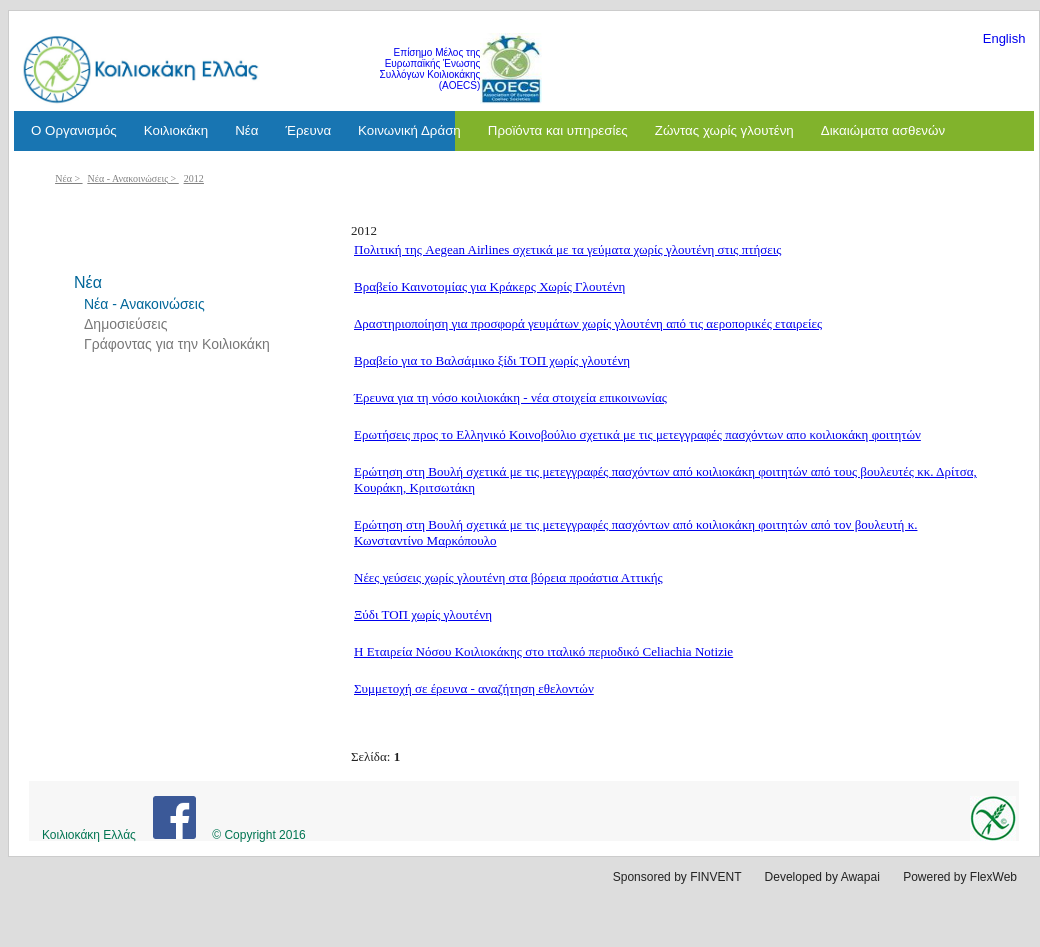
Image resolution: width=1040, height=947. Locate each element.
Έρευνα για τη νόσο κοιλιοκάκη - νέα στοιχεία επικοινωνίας (510, 397)
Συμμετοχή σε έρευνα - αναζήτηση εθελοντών (474, 688)
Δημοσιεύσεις (125, 324)
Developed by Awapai (822, 877)
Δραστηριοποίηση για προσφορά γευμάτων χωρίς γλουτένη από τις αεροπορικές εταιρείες (588, 323)
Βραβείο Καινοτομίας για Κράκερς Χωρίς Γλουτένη (489, 286)
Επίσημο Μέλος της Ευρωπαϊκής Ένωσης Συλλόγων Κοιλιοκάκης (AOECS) (430, 69)
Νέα (63, 178)
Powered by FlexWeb (960, 877)
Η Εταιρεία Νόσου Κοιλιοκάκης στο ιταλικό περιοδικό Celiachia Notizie (543, 651)
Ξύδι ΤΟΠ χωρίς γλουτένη (423, 614)
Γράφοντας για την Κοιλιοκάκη (177, 344)
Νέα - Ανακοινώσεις (128, 178)
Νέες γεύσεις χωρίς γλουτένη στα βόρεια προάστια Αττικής (508, 577)
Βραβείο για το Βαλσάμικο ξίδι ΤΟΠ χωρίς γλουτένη (492, 360)
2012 (194, 178)
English (1004, 38)
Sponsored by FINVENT (677, 877)
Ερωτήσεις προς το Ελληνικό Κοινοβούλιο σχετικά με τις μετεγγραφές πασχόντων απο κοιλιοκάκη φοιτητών (637, 434)
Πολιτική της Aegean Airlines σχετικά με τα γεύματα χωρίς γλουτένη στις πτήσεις (567, 249)
